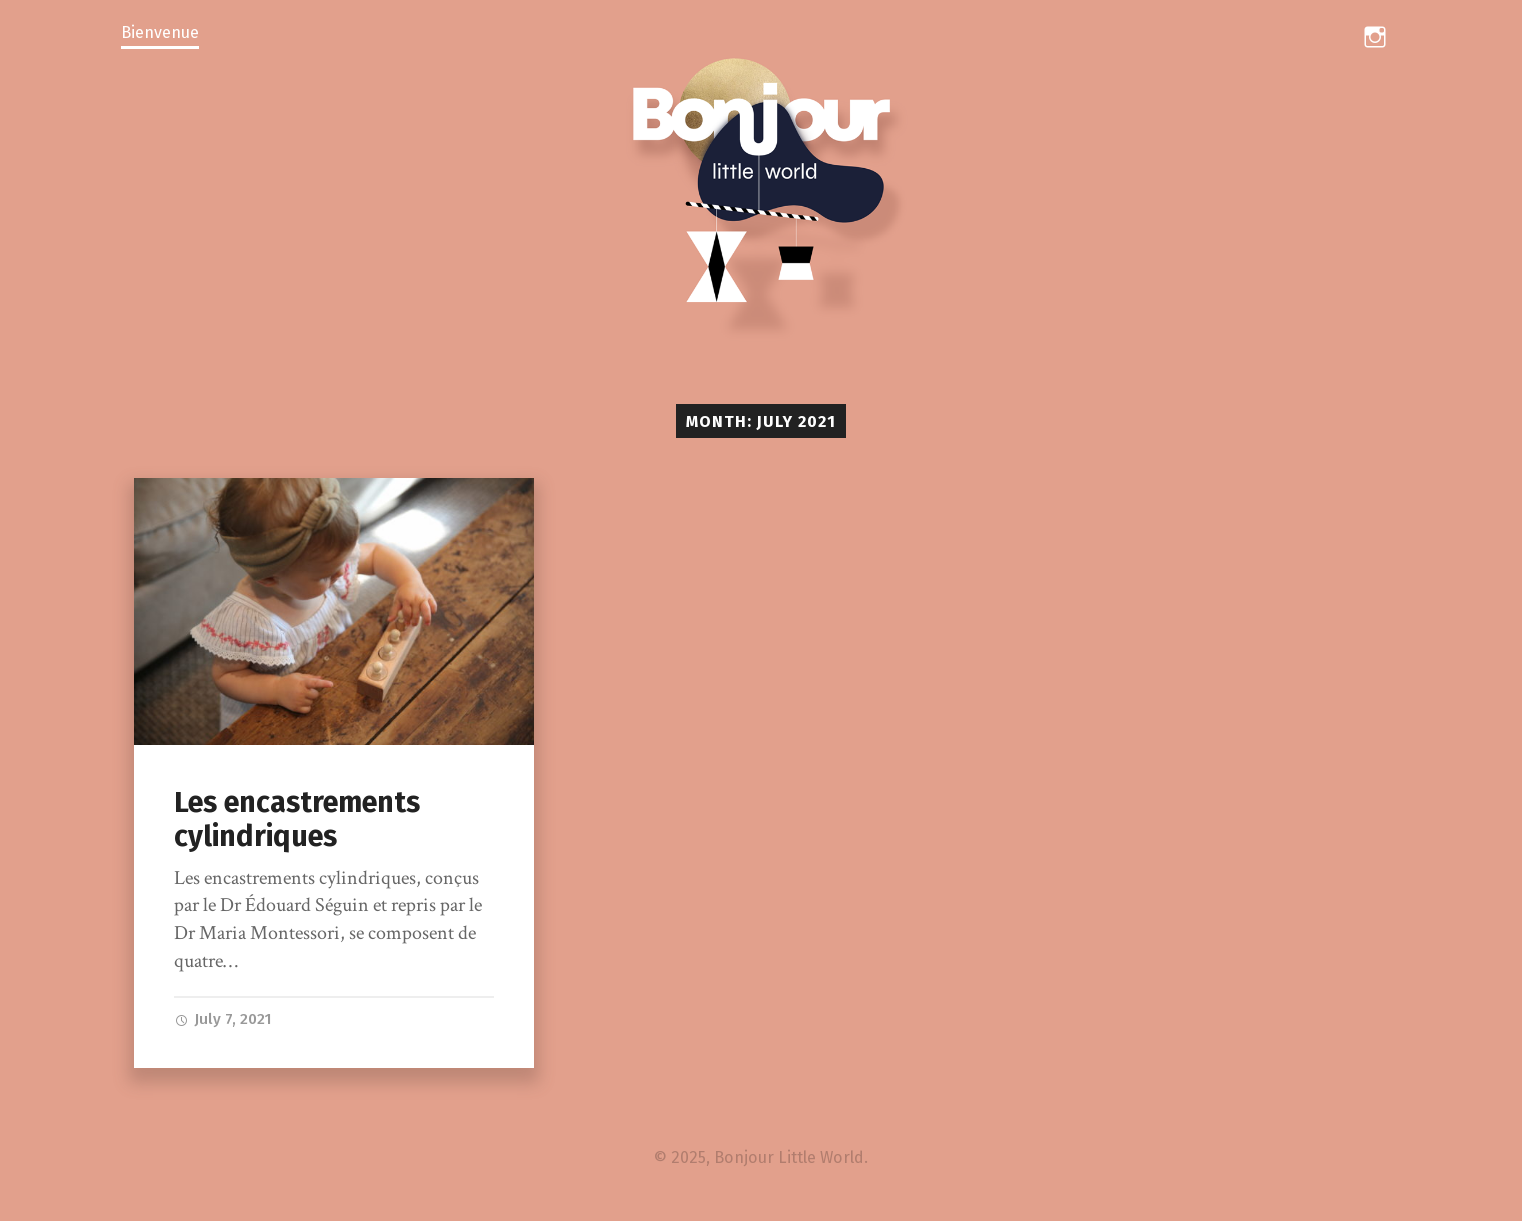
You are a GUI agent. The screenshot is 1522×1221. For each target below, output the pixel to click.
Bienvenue (160, 32)
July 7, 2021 (223, 1019)
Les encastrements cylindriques (297, 820)
